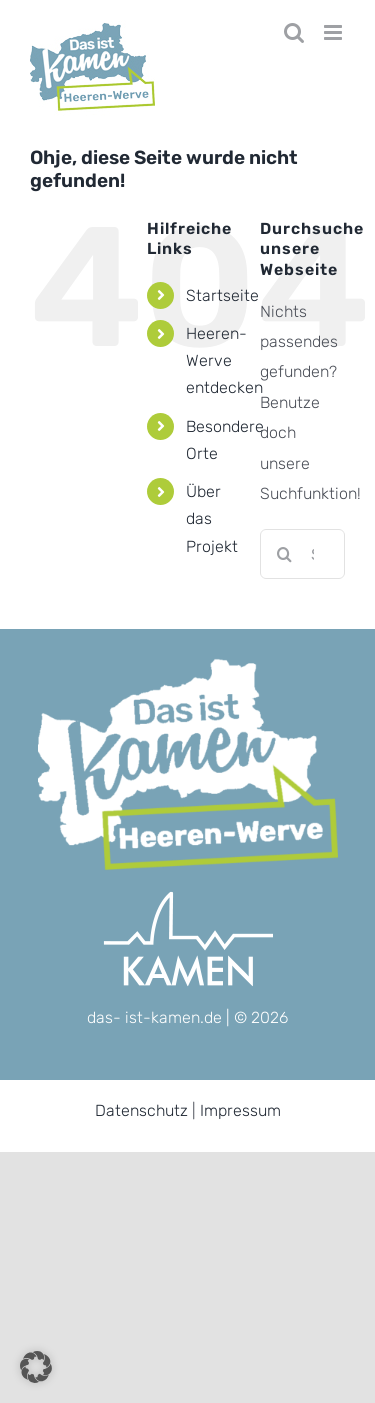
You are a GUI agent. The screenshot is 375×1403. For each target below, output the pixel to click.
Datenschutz (141, 1110)
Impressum (240, 1110)
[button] (36, 1367)
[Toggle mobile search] (294, 32)
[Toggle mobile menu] (334, 32)
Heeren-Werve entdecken (224, 360)
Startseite (222, 295)
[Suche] (285, 554)
